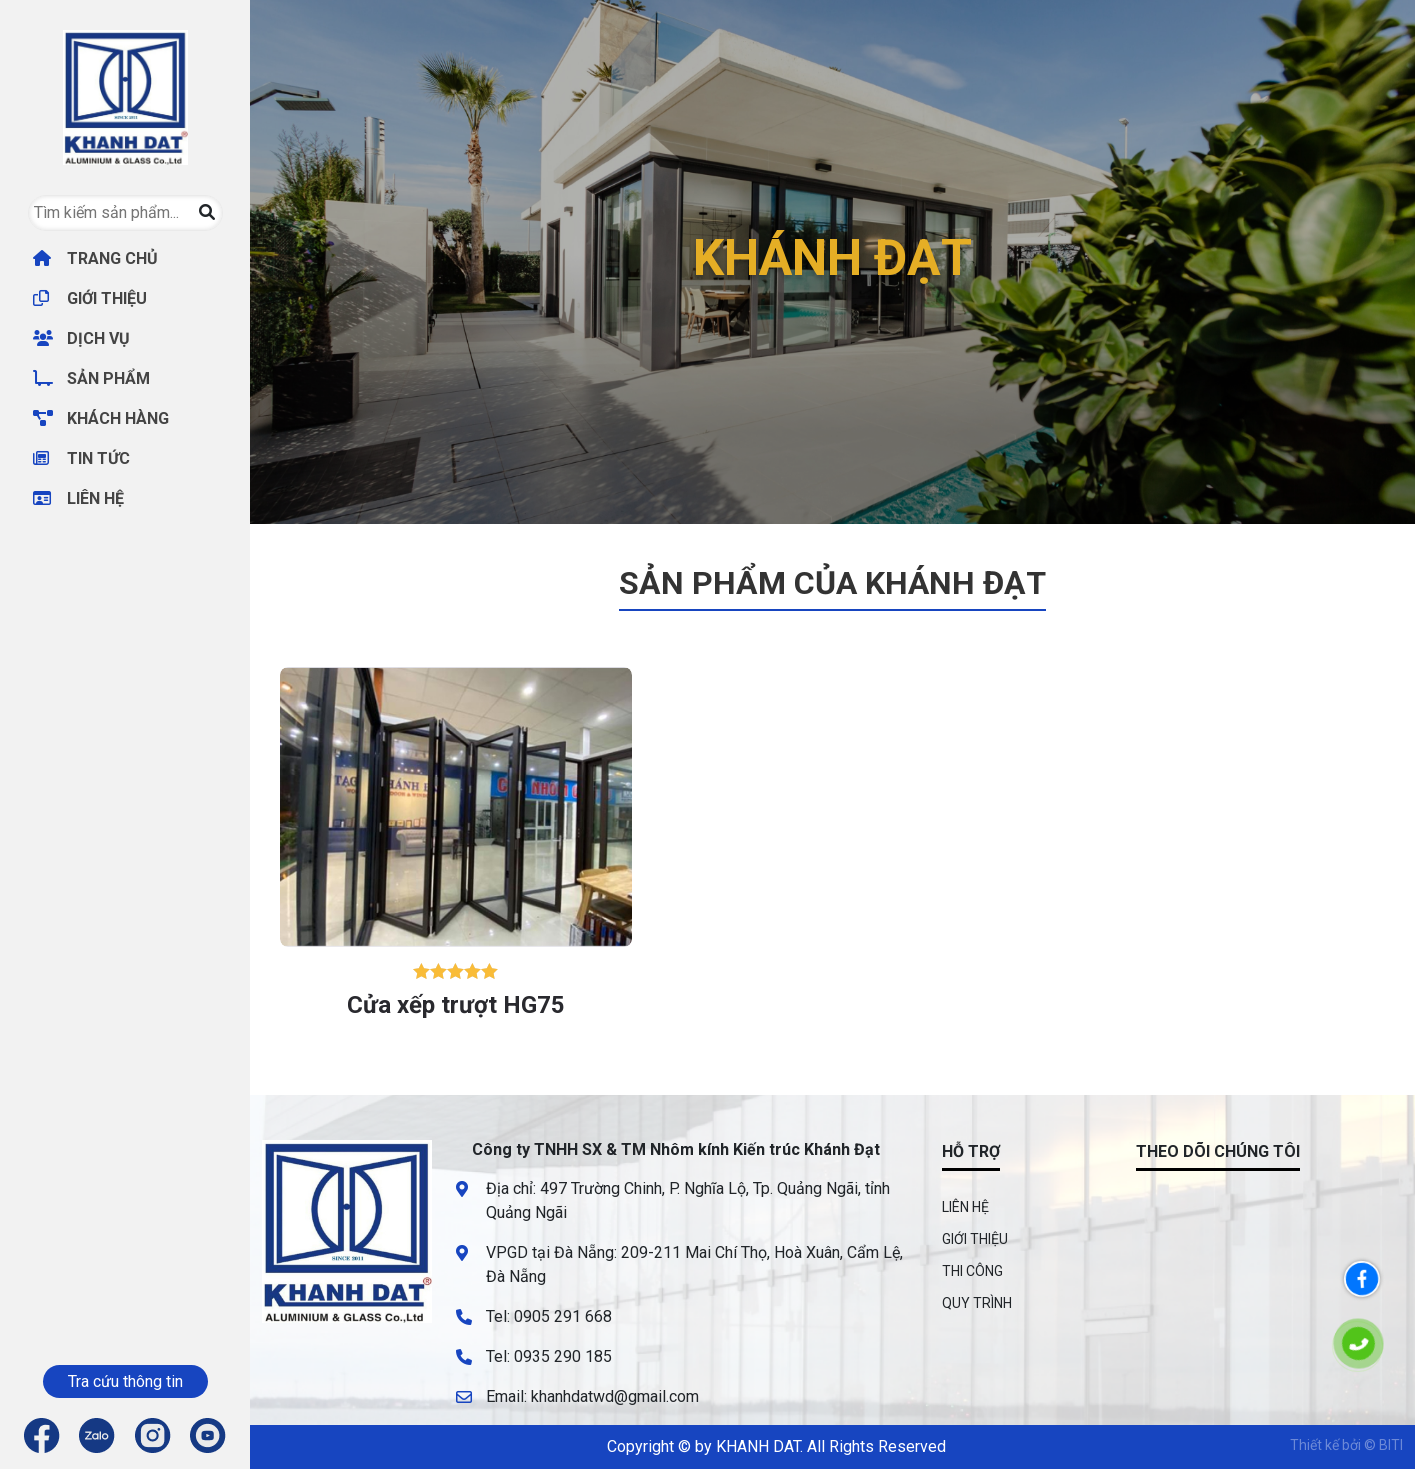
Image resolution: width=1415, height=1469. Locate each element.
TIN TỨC (81, 458)
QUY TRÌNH (977, 1303)
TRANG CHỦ (95, 258)
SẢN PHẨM (91, 378)
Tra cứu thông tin (125, 1381)
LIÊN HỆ (78, 498)
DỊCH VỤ (81, 338)
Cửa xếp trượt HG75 (456, 1005)
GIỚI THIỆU (90, 298)
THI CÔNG (972, 1271)
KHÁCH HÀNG (101, 418)
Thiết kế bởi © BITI (1346, 1445)
